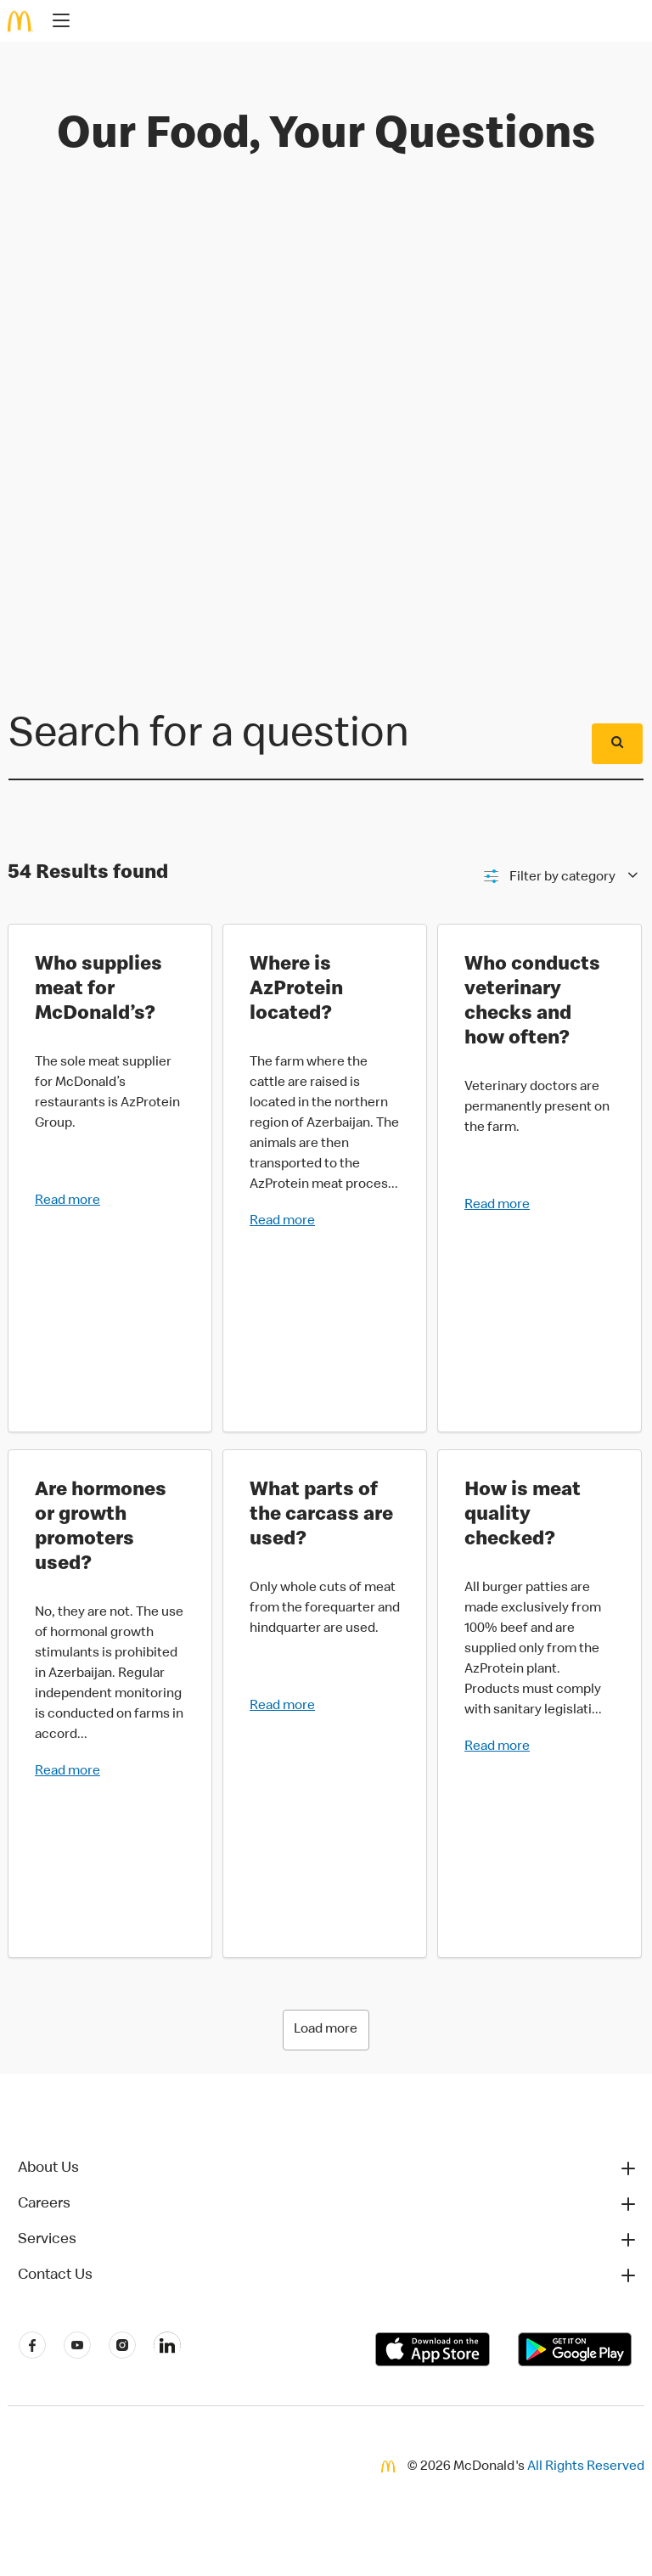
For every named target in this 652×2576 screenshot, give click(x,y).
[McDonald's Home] (20, 21)
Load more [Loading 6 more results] (325, 2030)
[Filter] (560, 877)
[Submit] (617, 743)
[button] (328, 2168)
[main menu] (56, 23)
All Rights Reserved (585, 2467)
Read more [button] (67, 1201)
